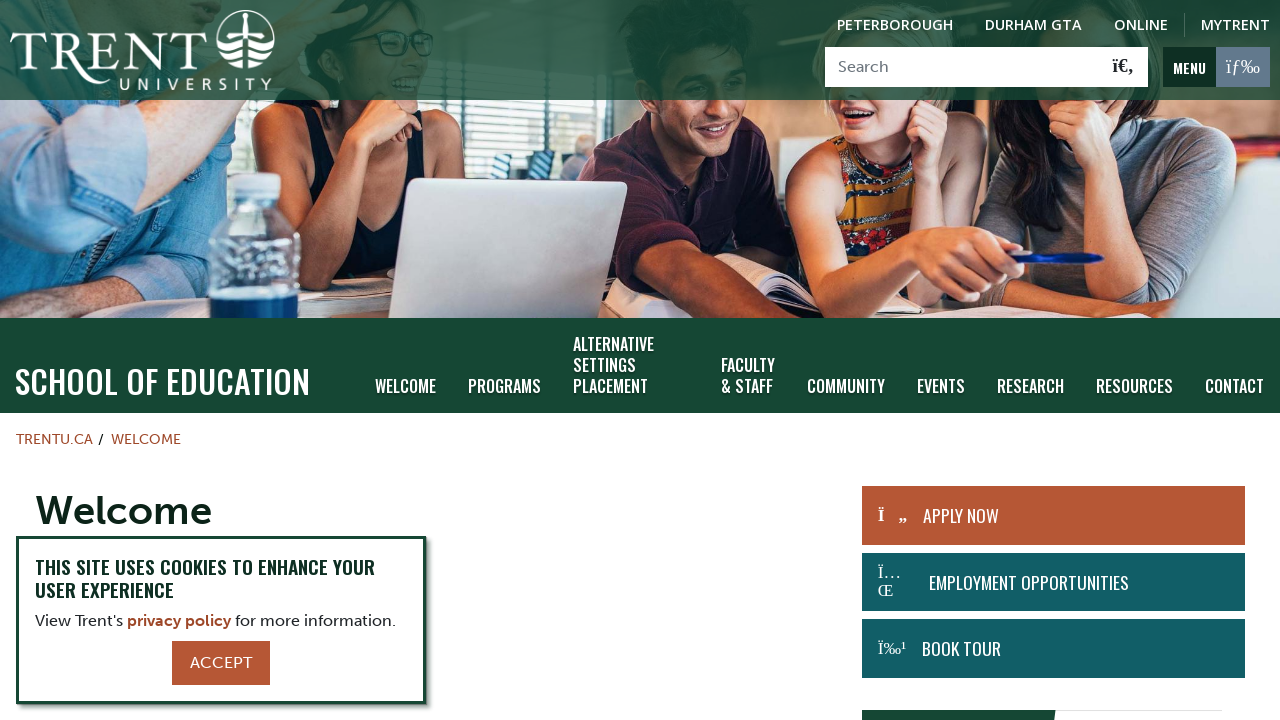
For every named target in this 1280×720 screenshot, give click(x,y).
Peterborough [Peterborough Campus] (895, 24)
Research (1030, 353)
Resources (1134, 353)
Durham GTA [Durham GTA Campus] (1033, 24)
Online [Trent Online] (1141, 24)
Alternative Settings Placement (613, 333)
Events (941, 353)
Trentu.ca (54, 406)
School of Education (162, 347)
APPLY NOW (961, 483)
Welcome (405, 353)
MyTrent (1235, 24)
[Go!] (1123, 67)
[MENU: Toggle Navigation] (1216, 67)
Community (846, 353)
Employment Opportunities (1029, 549)
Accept (221, 662)
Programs (504, 353)
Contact (1234, 353)
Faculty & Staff (748, 343)
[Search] (962, 67)
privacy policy (179, 620)
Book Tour (961, 615)
